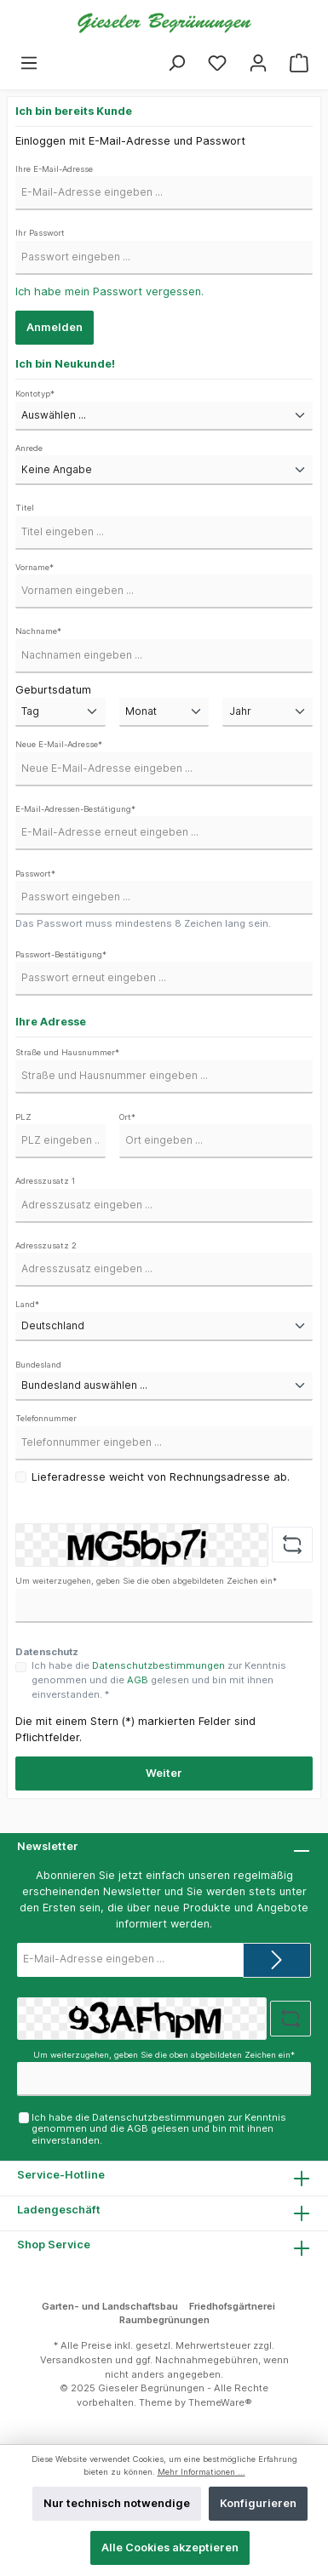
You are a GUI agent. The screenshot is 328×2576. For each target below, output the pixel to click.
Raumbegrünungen (164, 2320)
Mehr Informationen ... (201, 2471)
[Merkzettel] (217, 63)
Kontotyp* (35, 393)
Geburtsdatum (53, 689)
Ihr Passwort (40, 232)
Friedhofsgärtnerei (232, 2306)
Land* (27, 1304)
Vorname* (34, 567)
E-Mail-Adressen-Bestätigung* (75, 809)
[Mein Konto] (258, 63)
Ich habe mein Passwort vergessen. (109, 291)
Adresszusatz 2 (46, 1245)
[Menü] (29, 63)
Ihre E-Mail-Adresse (54, 169)
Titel (24, 507)
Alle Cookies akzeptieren (170, 2547)
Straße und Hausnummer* (67, 1052)
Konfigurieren (258, 2503)
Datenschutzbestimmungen (158, 1665)
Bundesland (38, 1364)
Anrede (29, 448)
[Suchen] (176, 63)
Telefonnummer (46, 1418)
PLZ (23, 1117)
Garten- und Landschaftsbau (110, 2306)
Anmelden (54, 327)
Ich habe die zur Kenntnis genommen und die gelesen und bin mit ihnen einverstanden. (159, 2128)
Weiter (164, 1773)
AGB (137, 1680)
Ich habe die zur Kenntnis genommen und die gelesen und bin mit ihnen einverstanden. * (159, 1679)
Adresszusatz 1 (45, 1180)
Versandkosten (76, 2360)
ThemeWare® (220, 2402)
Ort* (127, 1117)
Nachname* (38, 631)
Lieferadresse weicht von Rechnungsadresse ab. (161, 1477)
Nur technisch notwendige (116, 2503)
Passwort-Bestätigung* (60, 954)
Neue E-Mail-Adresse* (58, 744)
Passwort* (35, 873)
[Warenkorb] (299, 63)
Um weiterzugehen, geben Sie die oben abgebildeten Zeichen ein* (146, 1580)
